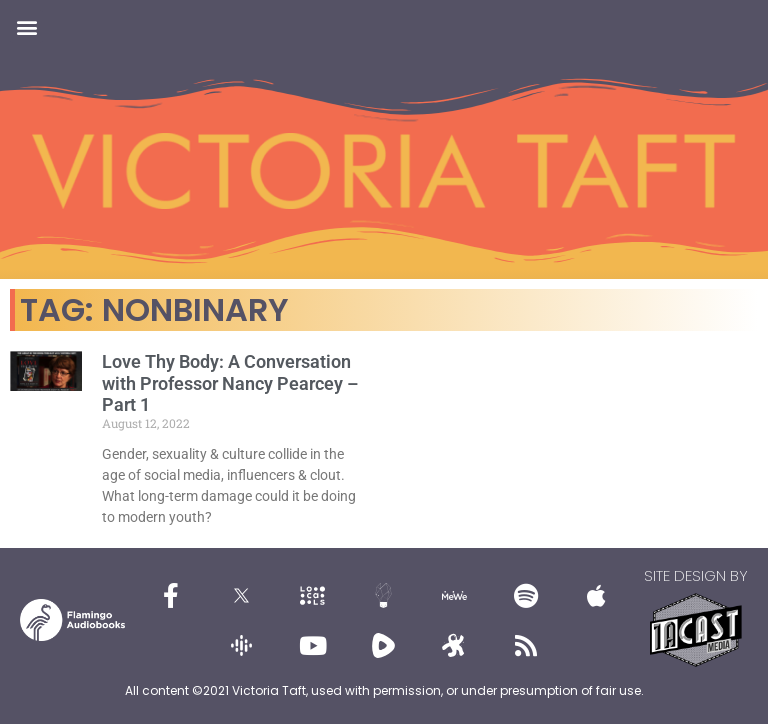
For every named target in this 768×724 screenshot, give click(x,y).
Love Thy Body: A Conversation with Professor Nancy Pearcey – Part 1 (230, 383)
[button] (26, 26)
